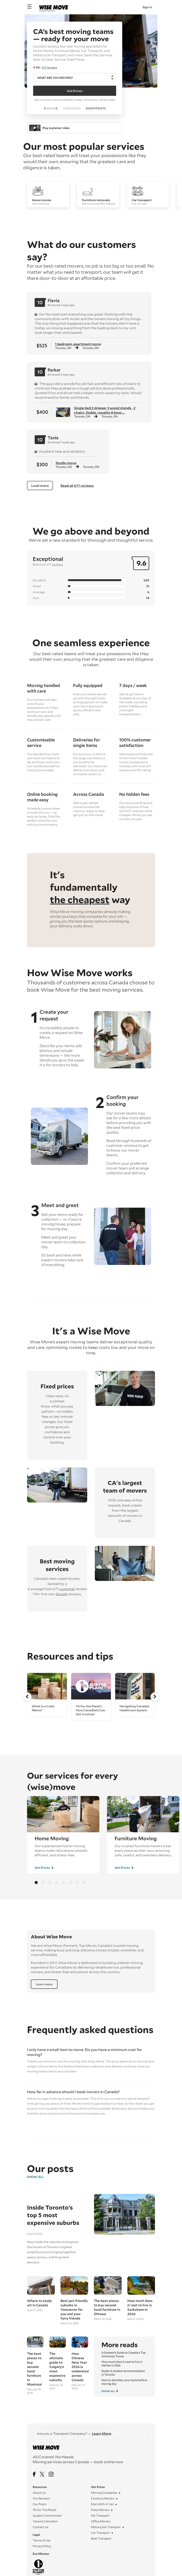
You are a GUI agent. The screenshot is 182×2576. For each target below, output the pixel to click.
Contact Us (40, 2527)
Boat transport (101, 2538)
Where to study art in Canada (39, 2303)
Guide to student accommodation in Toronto (123, 2372)
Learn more (44, 1984)
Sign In (147, 7)
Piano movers (100, 2510)
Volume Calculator (45, 2521)
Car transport (100, 2533)
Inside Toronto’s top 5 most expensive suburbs (53, 2214)
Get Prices (42, 1867)
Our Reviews (41, 2498)
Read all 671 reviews (77, 485)
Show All (35, 2177)
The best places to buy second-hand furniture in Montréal (34, 2368)
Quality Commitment (47, 2515)
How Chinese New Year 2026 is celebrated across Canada (80, 2366)
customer (67, 1588)
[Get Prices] (74, 91)
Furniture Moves (67, 50)
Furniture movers (102, 2498)
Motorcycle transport (106, 2527)
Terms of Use (41, 2540)
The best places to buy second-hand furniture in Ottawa (107, 2307)
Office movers (100, 2521)
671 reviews (49, 67)
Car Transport (92, 50)
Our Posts (39, 2504)
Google (61, 1594)
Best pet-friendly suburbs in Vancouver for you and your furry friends (74, 2309)
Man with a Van (102, 2504)
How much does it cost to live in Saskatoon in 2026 (139, 2307)
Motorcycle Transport (49, 55)
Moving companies (104, 2493)
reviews (57, 564)
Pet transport (100, 2515)
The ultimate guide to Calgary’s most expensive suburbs (57, 2366)
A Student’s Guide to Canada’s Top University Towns (123, 2354)
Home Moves (43, 50)
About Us (39, 2493)
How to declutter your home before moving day (124, 2382)
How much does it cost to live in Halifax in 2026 (121, 2363)
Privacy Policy (42, 2546)
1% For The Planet (45, 2510)
